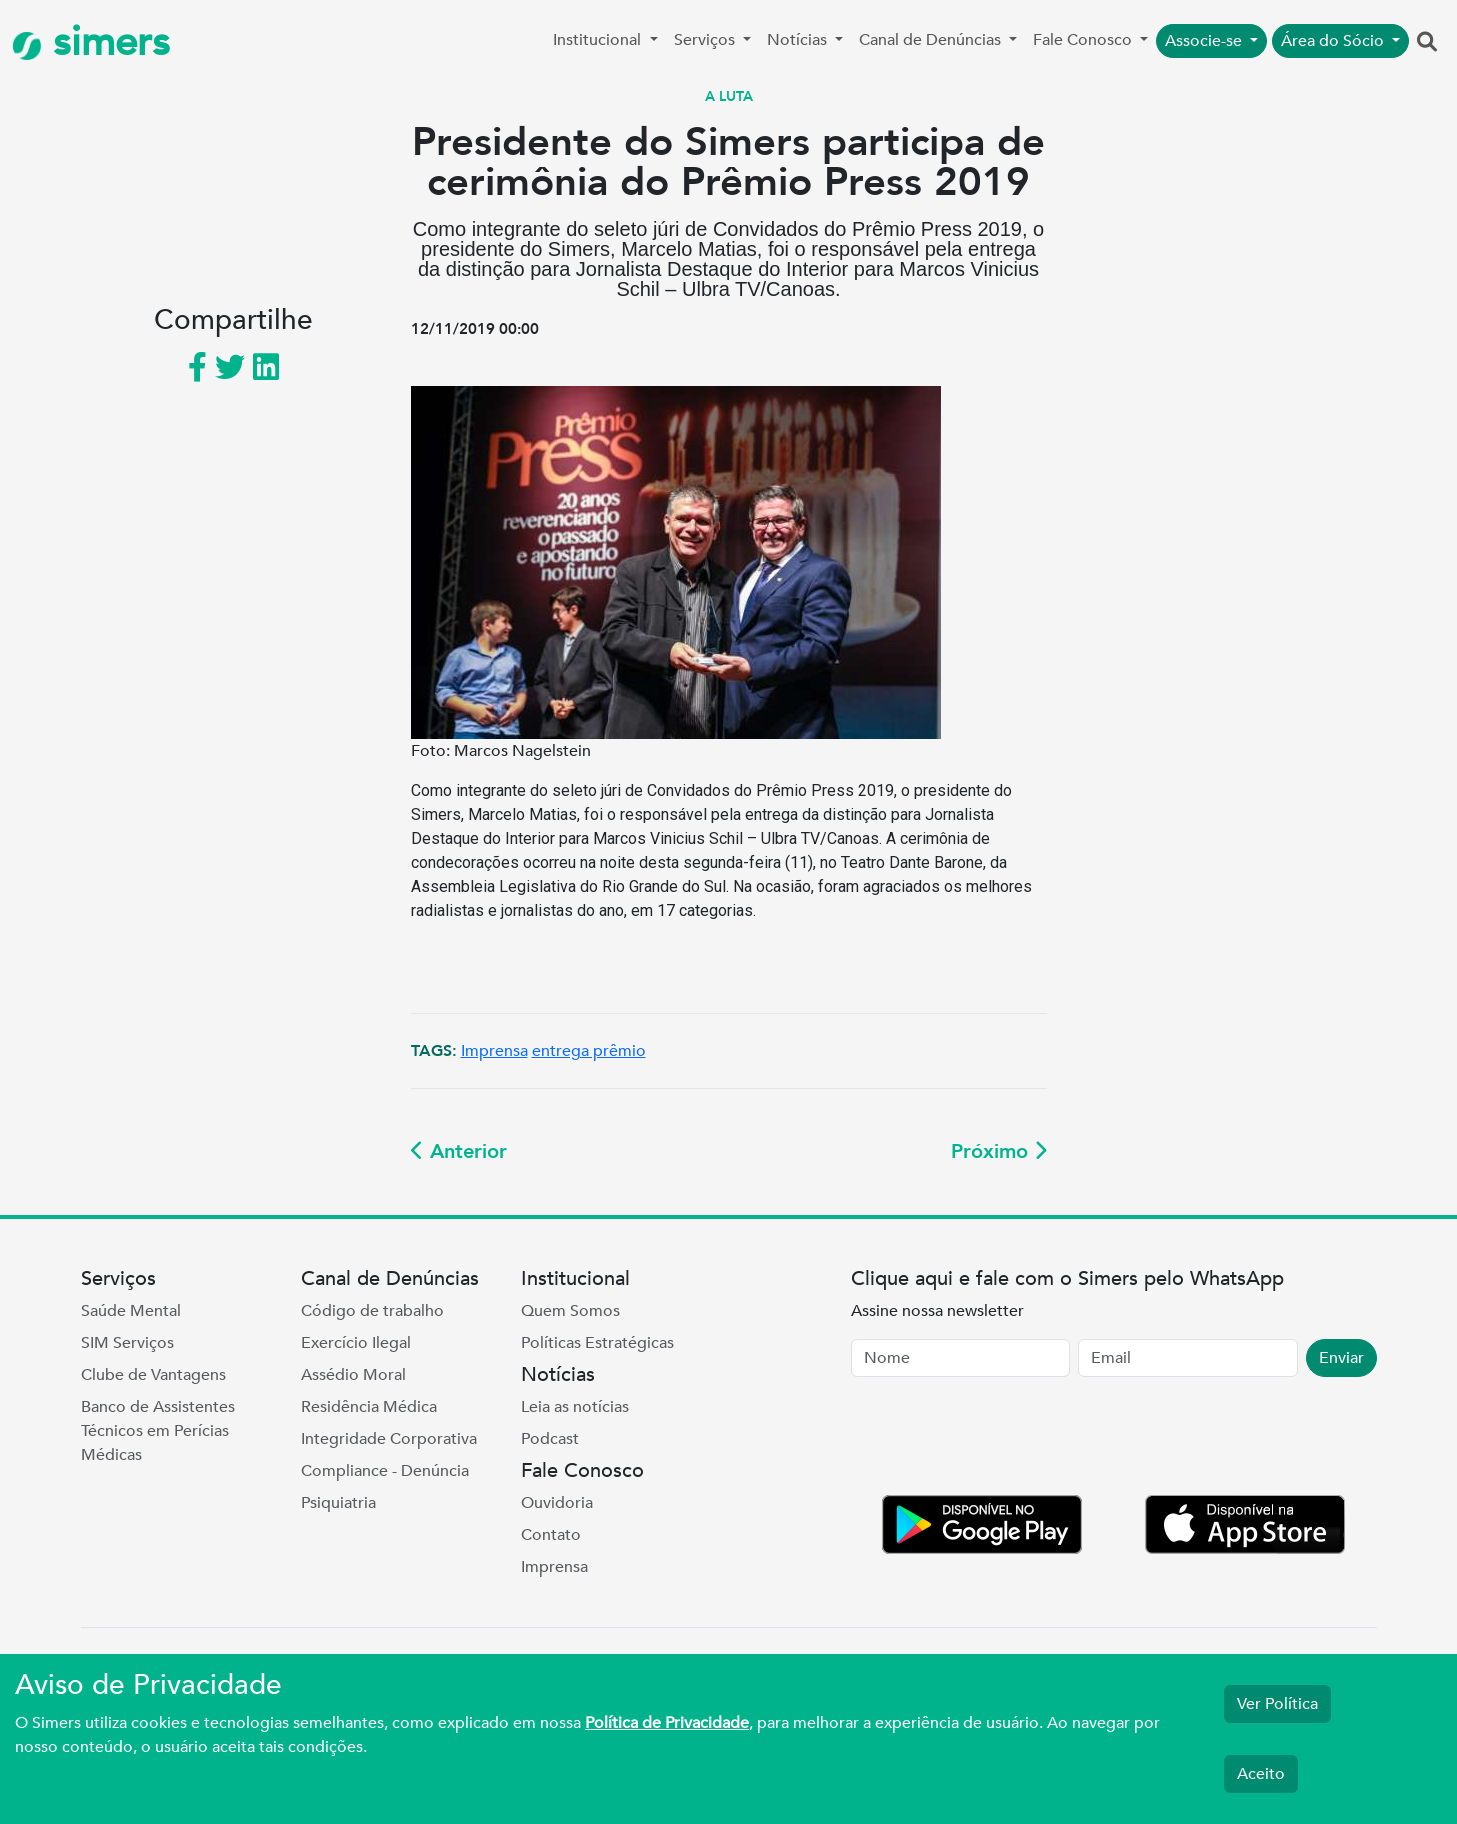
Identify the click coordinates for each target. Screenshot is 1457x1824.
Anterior (459, 1151)
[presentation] (1003, 1440)
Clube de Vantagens (153, 1375)
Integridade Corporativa (389, 1439)
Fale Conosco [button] (1084, 40)
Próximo (999, 1151)
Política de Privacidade (667, 1723)
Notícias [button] (799, 40)
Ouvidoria (557, 1503)
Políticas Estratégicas (597, 1343)
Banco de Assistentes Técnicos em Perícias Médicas (158, 1431)
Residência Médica (369, 1407)
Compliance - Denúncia (385, 1471)
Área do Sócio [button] (1334, 41)
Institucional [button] (599, 40)
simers (91, 42)
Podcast (550, 1439)
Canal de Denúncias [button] (932, 40)
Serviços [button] (706, 40)
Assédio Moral (353, 1375)
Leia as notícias (575, 1407)
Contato (551, 1535)
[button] (1427, 43)
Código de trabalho (372, 1311)
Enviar (1341, 1358)
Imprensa (494, 1051)
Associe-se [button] (1205, 41)
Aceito (1261, 1774)
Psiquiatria (338, 1503)
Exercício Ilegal (356, 1343)
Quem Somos (570, 1311)
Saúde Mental (131, 1311)
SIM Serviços (127, 1343)
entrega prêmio (589, 1051)
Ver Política (1277, 1704)
